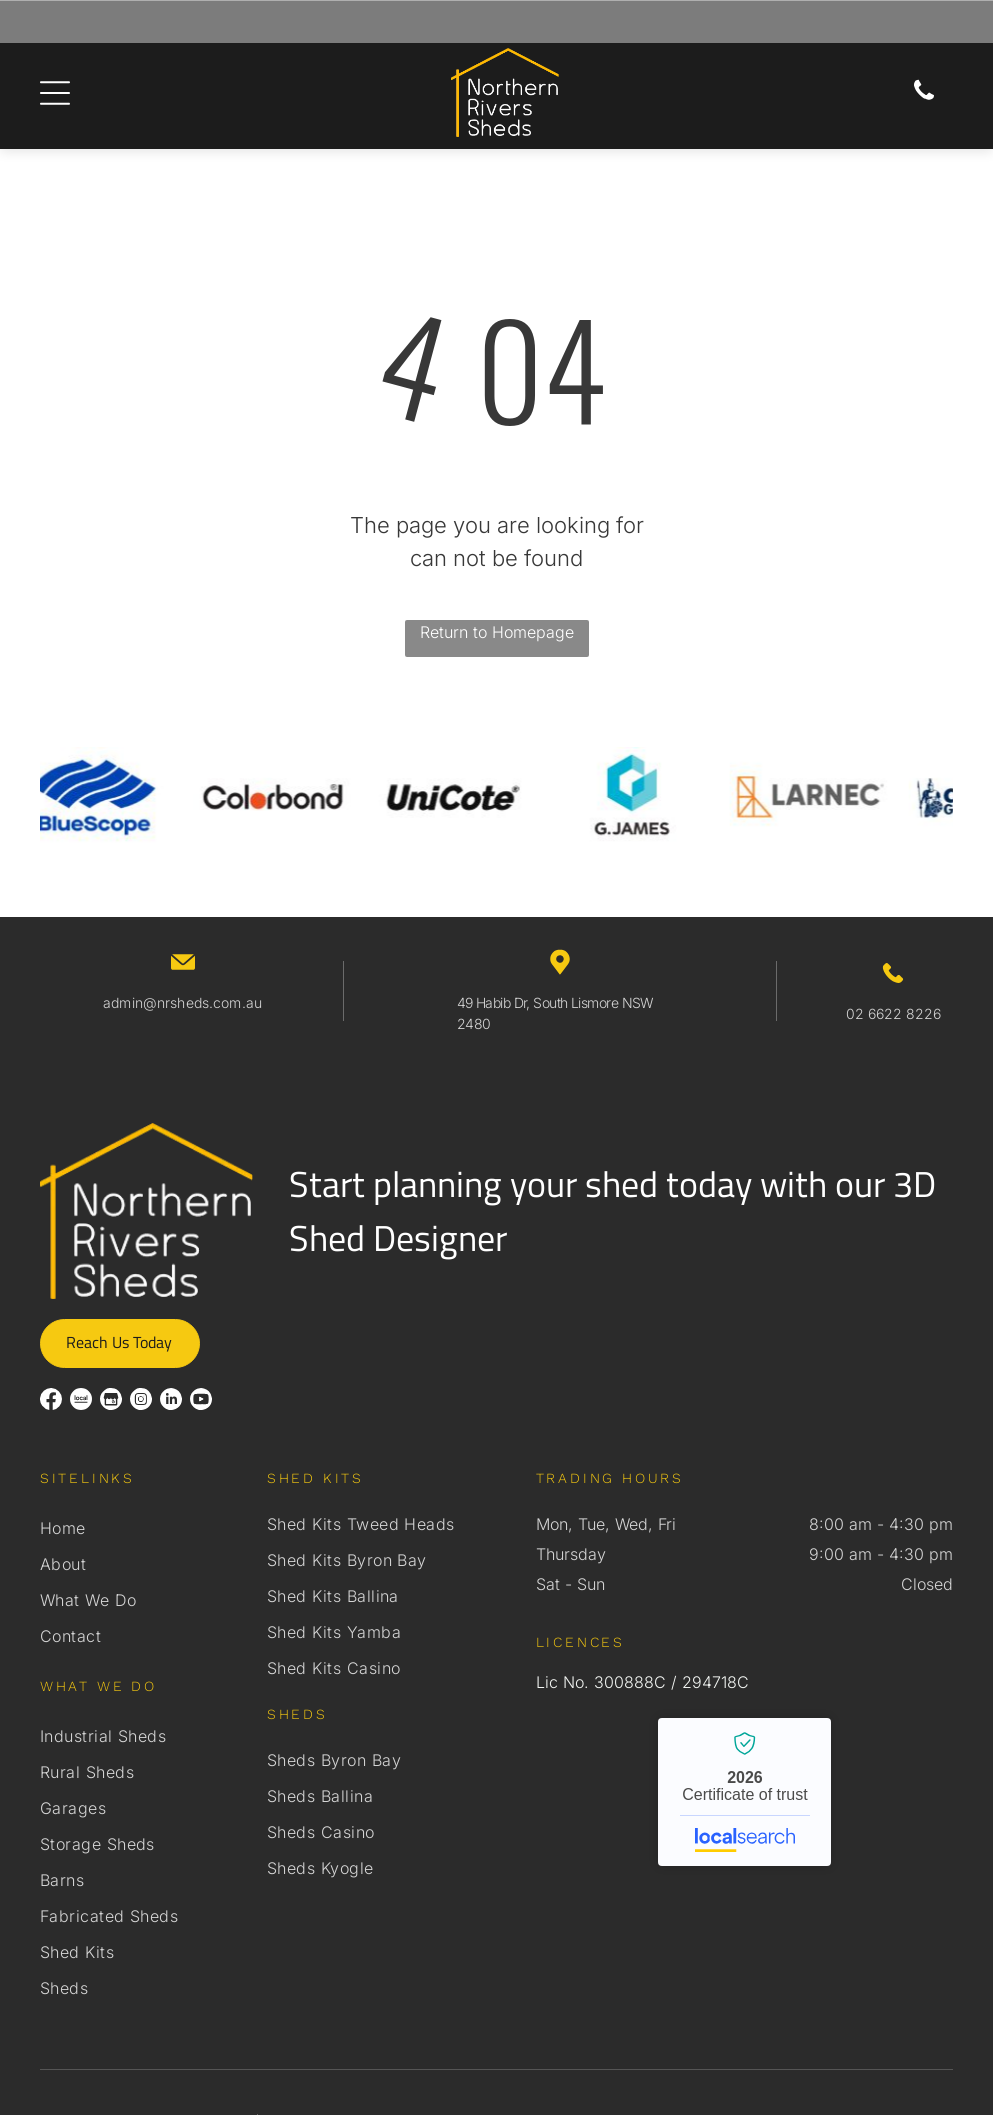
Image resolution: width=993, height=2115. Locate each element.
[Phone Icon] (924, 97)
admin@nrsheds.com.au (182, 1002)
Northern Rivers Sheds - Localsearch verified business (744, 1792)
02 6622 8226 (893, 1013)
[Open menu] (55, 93)
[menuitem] (144, 1528)
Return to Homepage (497, 632)
